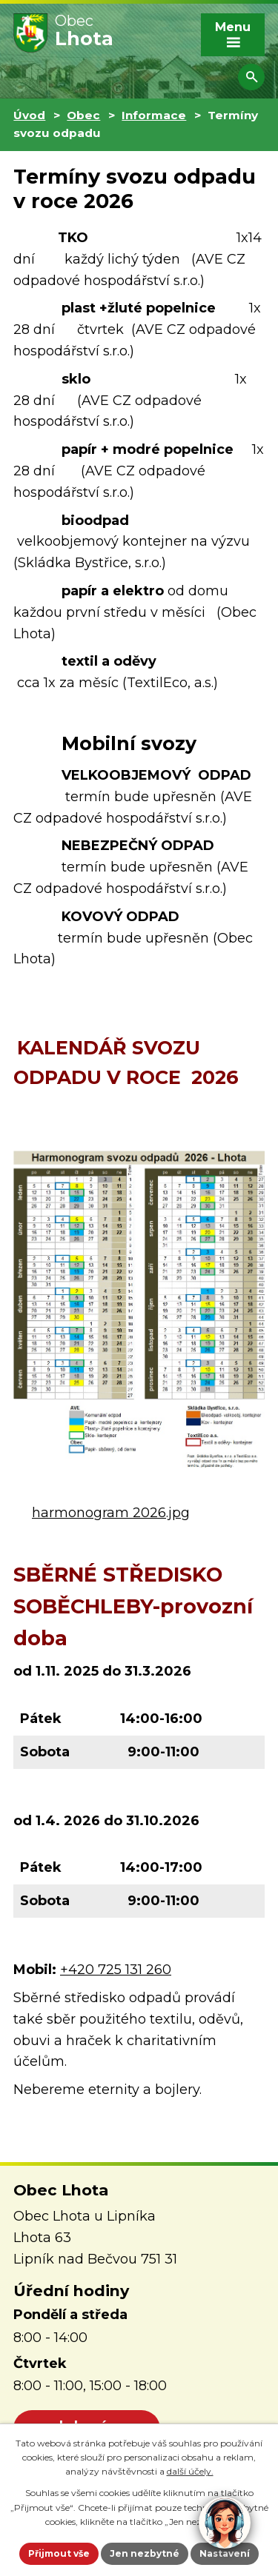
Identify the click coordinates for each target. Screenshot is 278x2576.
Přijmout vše (59, 2553)
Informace (154, 115)
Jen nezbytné (144, 2553)
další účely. (190, 2471)
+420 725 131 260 (115, 1969)
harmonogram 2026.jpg (111, 1513)
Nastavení (224, 2553)
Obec (83, 115)
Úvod (29, 115)
